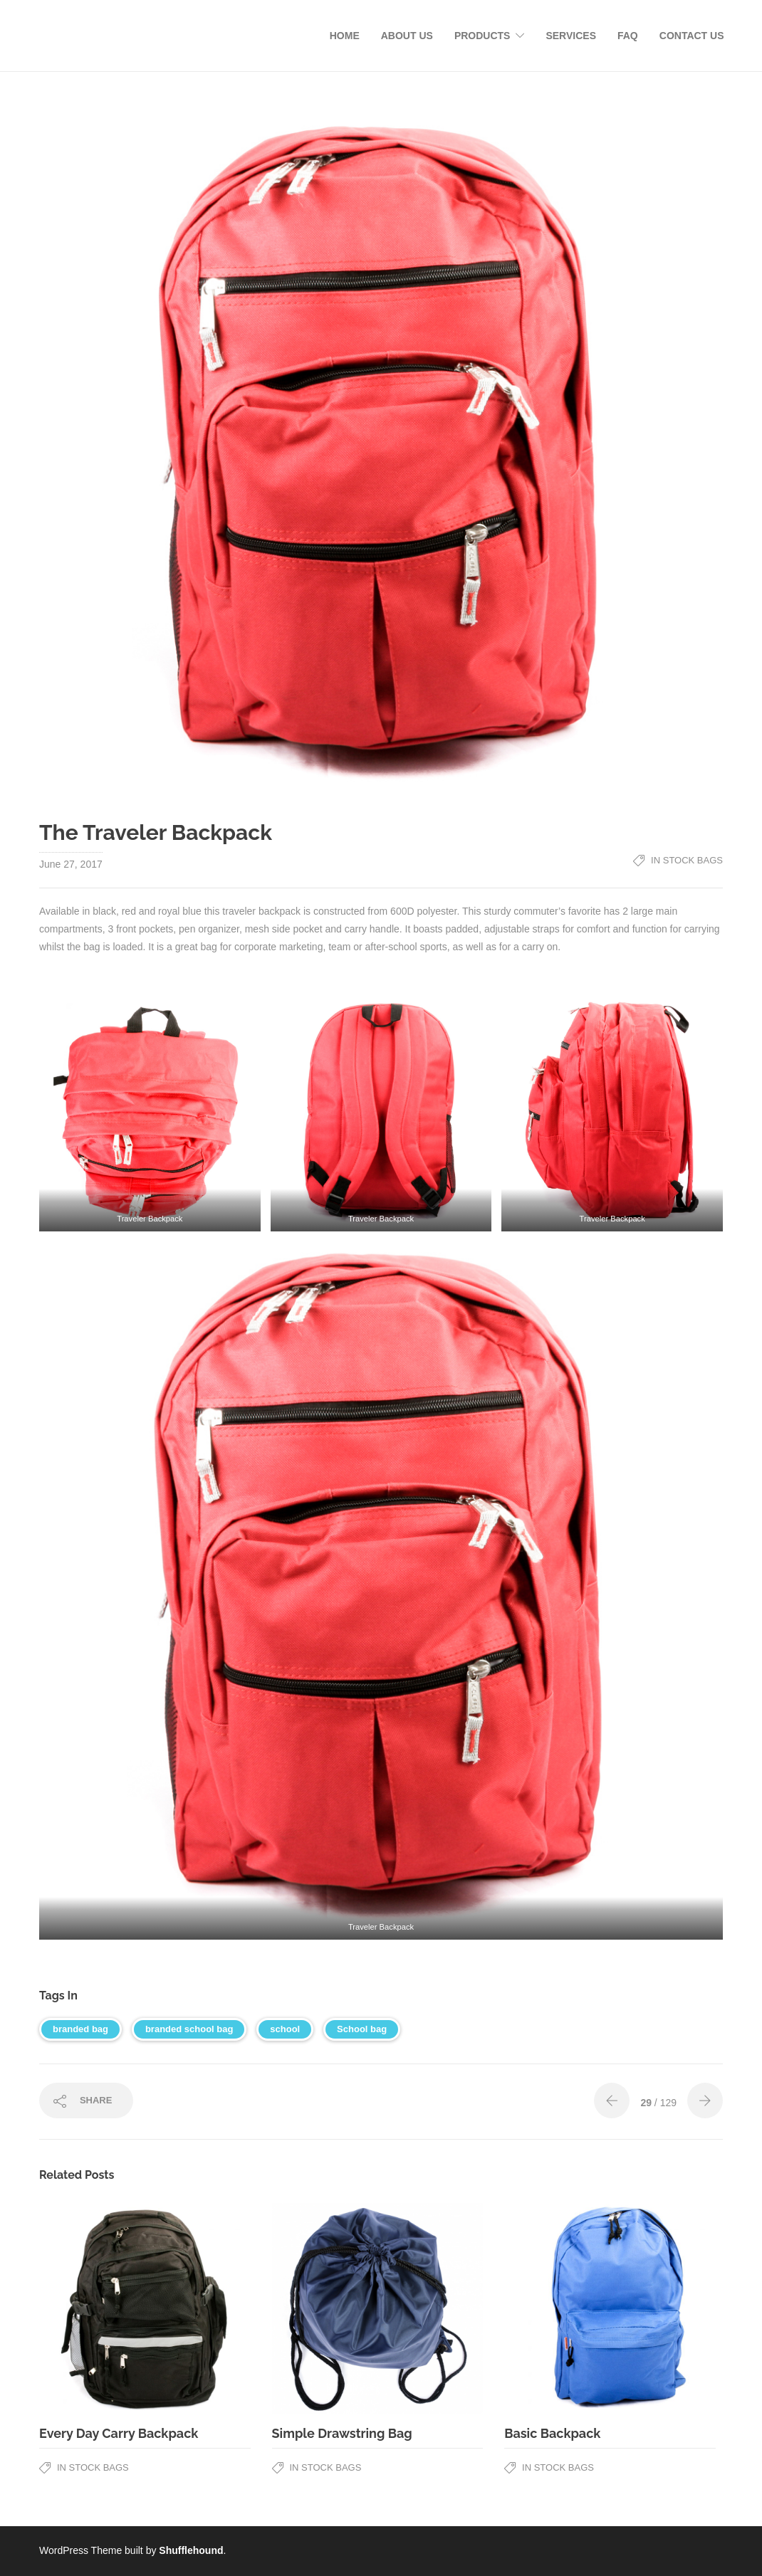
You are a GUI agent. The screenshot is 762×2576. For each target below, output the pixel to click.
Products (482, 35)
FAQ (627, 35)
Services (571, 35)
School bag (362, 2029)
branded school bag (189, 2029)
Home (345, 35)
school (285, 2029)
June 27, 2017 (71, 864)
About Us (407, 35)
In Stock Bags (687, 860)
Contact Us (691, 35)
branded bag (80, 2029)
